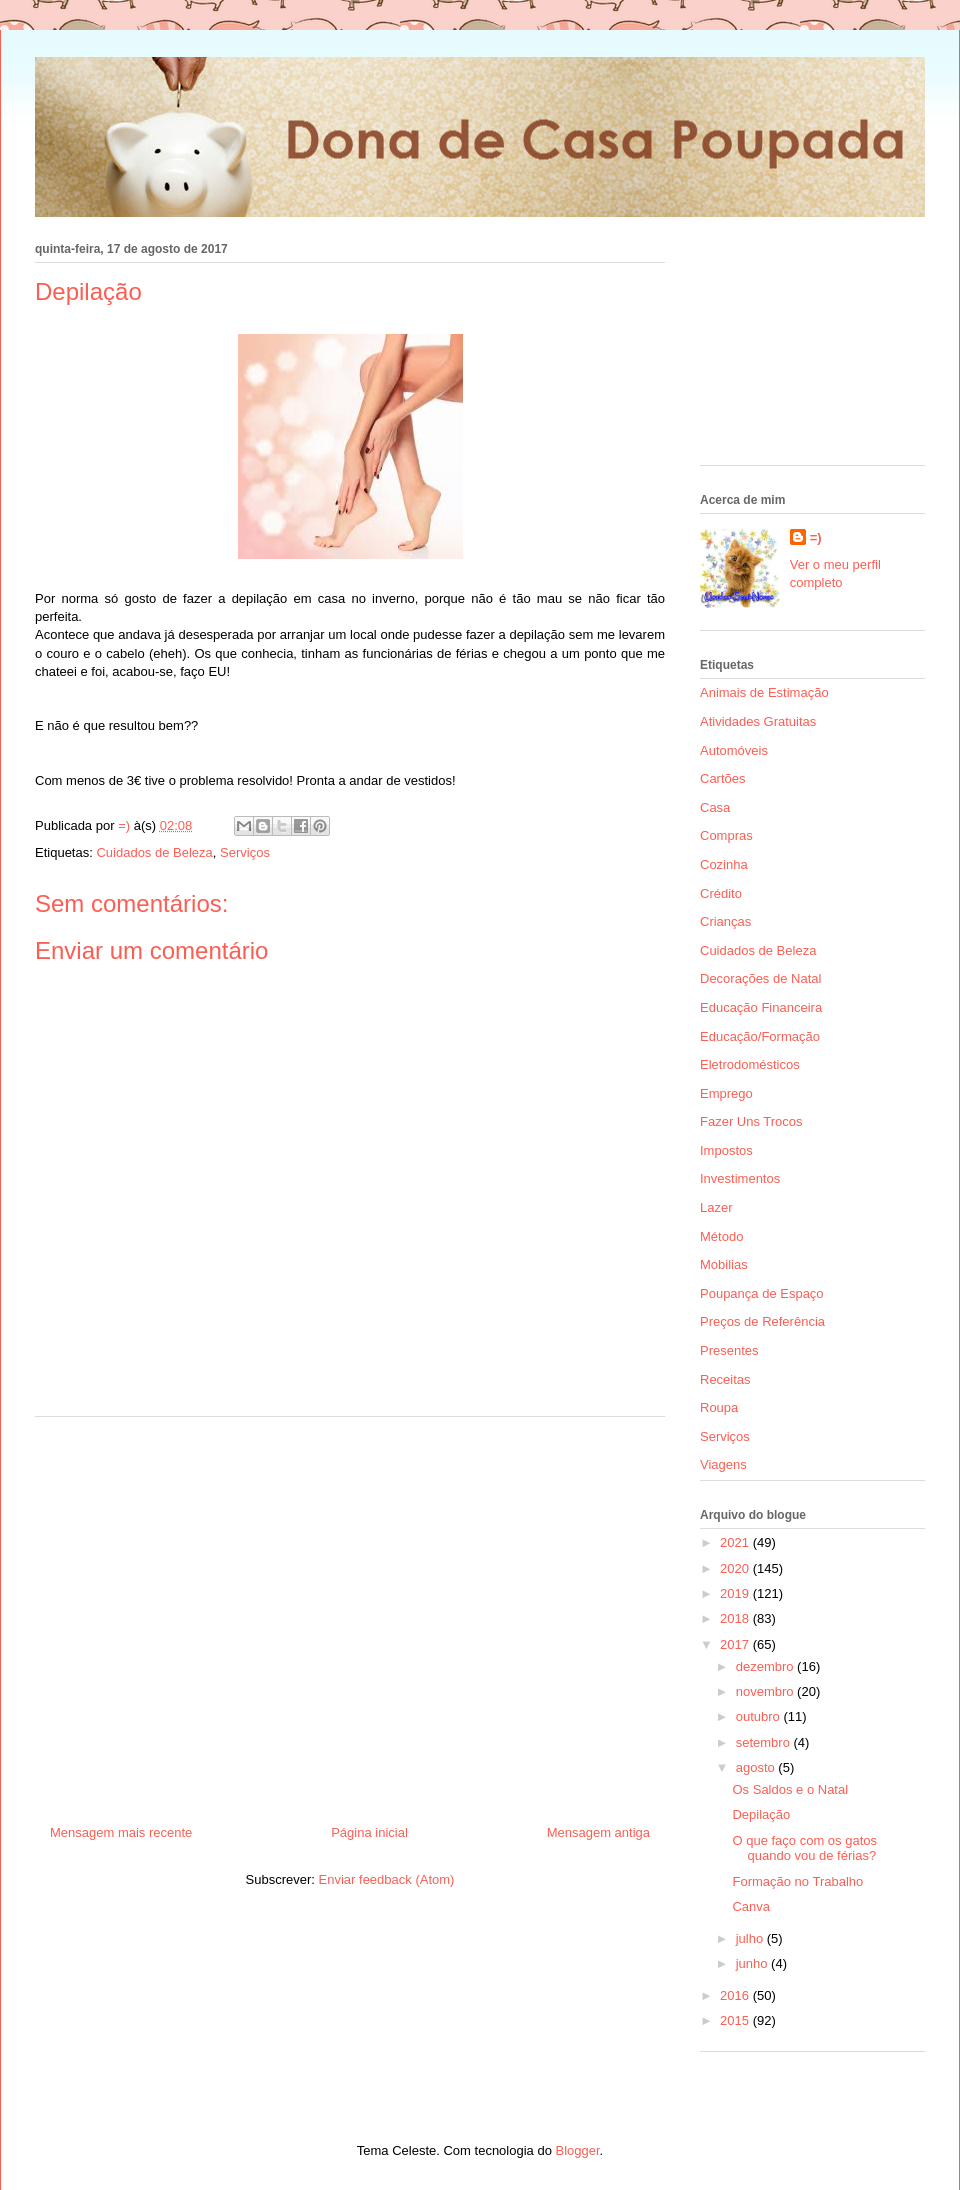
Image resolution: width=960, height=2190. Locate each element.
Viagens (723, 1464)
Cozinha (724, 864)
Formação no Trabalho (797, 1881)
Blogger (578, 2150)
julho (751, 1938)
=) (816, 537)
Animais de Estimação (764, 692)
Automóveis (734, 750)
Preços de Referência (762, 1321)
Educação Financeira (761, 1007)
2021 (736, 1542)
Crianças (725, 921)
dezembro (766, 1666)
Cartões (723, 778)
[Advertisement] (350, 1613)
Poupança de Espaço (762, 1293)
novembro (766, 1691)
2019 (736, 1593)
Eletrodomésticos (750, 1064)
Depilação (761, 1814)
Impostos (726, 1150)
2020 (736, 1568)
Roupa (719, 1407)
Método (721, 1236)
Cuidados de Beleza (154, 852)
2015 (736, 2020)
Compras (726, 835)
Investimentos (740, 1178)
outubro (760, 1716)
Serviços (245, 852)
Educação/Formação (760, 1036)
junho (753, 1963)
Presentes (729, 1350)
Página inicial (369, 1832)
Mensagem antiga (598, 1832)
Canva (751, 1906)
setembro (765, 1742)
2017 (736, 1644)
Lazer (716, 1207)
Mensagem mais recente (121, 1832)
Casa (715, 807)
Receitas (725, 1379)
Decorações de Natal (760, 978)
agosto (757, 1767)
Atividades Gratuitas (758, 721)
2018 (736, 1618)
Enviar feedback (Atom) (387, 1879)
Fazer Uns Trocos (751, 1121)
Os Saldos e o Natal (790, 1789)
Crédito (721, 893)
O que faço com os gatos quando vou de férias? (804, 1848)
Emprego (726, 1093)
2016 (736, 1995)
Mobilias (724, 1264)
